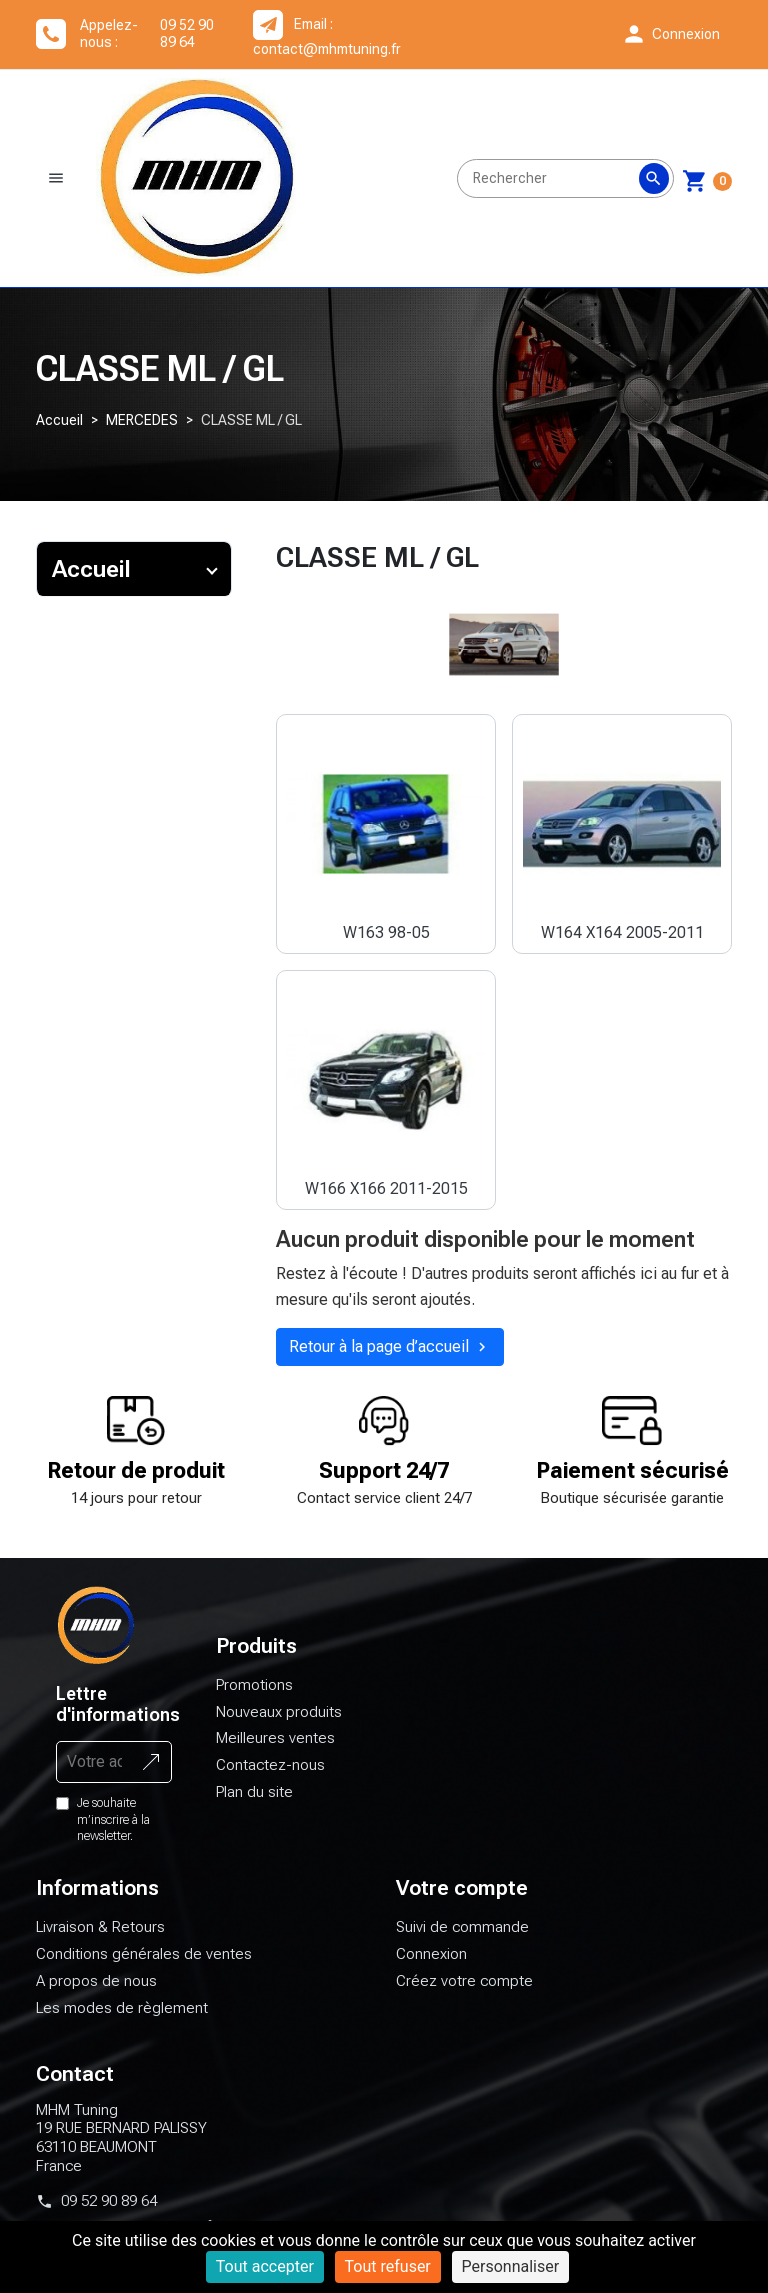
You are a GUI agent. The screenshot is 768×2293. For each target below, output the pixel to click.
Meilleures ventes (275, 1750)
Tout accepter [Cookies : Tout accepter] (265, 2266)
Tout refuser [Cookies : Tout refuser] (388, 2266)
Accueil (59, 431)
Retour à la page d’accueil (389, 1358)
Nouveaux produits (279, 1723)
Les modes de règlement (122, 2019)
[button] (670, 34)
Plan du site (254, 1803)
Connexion (431, 1966)
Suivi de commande (462, 1939)
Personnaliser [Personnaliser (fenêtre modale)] (511, 2266)
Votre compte (462, 1900)
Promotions (254, 1696)
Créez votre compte (464, 1992)
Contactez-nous (270, 1776)
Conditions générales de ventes (144, 1966)
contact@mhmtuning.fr (327, 49)
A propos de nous (96, 1992)
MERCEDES (142, 431)
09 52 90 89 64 (109, 2212)
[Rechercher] (565, 184)
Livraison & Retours (100, 1939)
